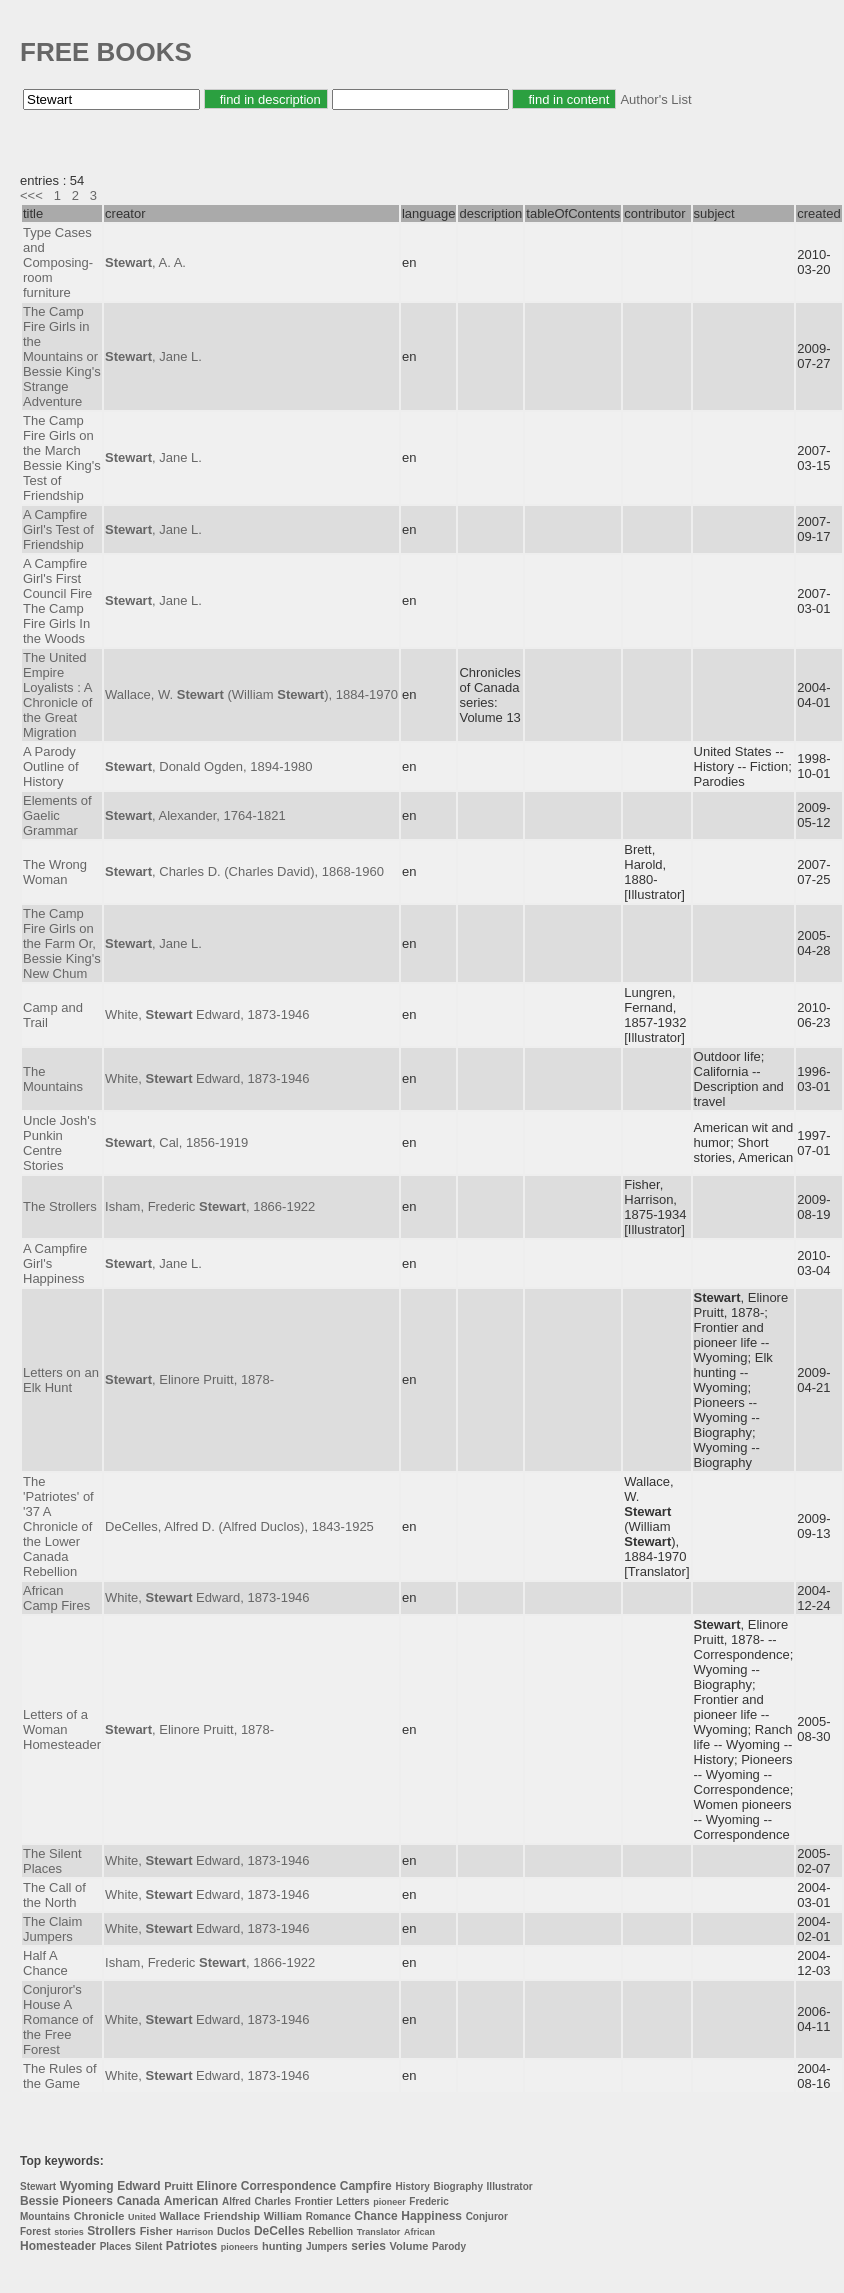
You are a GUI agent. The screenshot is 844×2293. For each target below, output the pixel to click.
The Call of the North (54, 1895)
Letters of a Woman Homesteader (62, 1729)
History (412, 2186)
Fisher (156, 2231)
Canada (138, 2201)
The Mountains (53, 1079)
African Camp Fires (56, 1598)
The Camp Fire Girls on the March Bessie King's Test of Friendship (62, 458)
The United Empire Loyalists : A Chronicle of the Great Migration (57, 695)
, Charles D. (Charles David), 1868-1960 (244, 871)
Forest (35, 2231)
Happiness (431, 2216)
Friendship (232, 2216)
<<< (31, 195)
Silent (148, 2246)
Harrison (194, 2232)
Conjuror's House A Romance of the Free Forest (58, 2019)
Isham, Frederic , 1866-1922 (210, 1206)
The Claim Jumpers (52, 1929)
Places (116, 2246)
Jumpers (327, 2246)
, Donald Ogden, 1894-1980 (208, 766)
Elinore (216, 2186)
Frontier (314, 2201)
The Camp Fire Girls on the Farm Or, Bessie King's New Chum (62, 943)
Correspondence (288, 2186)
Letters (352, 2201)
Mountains (45, 2216)
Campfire (366, 2186)
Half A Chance (45, 1963)
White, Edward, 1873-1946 (207, 1014)
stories (69, 2232)
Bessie (39, 2201)
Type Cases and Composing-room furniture (58, 262)
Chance (375, 2216)
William (283, 2216)
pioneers (240, 2247)
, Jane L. (153, 356)
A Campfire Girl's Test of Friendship (58, 529)
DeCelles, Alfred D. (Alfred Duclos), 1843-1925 (239, 1526)
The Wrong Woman (55, 872)
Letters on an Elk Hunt (61, 1380)
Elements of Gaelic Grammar (57, 815)
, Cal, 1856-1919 (176, 1142)
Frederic (428, 2201)
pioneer (389, 2202)
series (368, 2246)
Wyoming (87, 2186)
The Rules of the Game (60, 2076)
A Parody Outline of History (51, 766)
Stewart (38, 2186)
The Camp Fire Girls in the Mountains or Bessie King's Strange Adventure (62, 356)
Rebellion (330, 2231)
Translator (379, 2232)
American (191, 2201)
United (142, 2217)
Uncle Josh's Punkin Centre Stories (59, 1143)
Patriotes (191, 2246)
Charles (273, 2201)
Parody (449, 2246)
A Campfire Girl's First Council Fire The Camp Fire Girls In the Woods (57, 601)
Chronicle (99, 2216)
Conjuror (487, 2216)
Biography (458, 2186)
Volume (409, 2246)
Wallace (180, 2216)
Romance (328, 2216)
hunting (282, 2246)
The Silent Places (52, 1861)
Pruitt (178, 2186)
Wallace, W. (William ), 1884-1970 (251, 694)
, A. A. (145, 262)
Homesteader (58, 2246)
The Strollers (60, 1206)
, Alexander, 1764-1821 (195, 815)
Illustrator (510, 2186)
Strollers (111, 2231)
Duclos (233, 2231)
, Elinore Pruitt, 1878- (189, 1379)
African (419, 2232)
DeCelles (279, 2231)
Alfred (236, 2201)
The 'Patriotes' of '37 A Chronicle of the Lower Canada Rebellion (58, 1526)
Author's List (655, 99)
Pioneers (87, 2201)
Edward (138, 2186)
